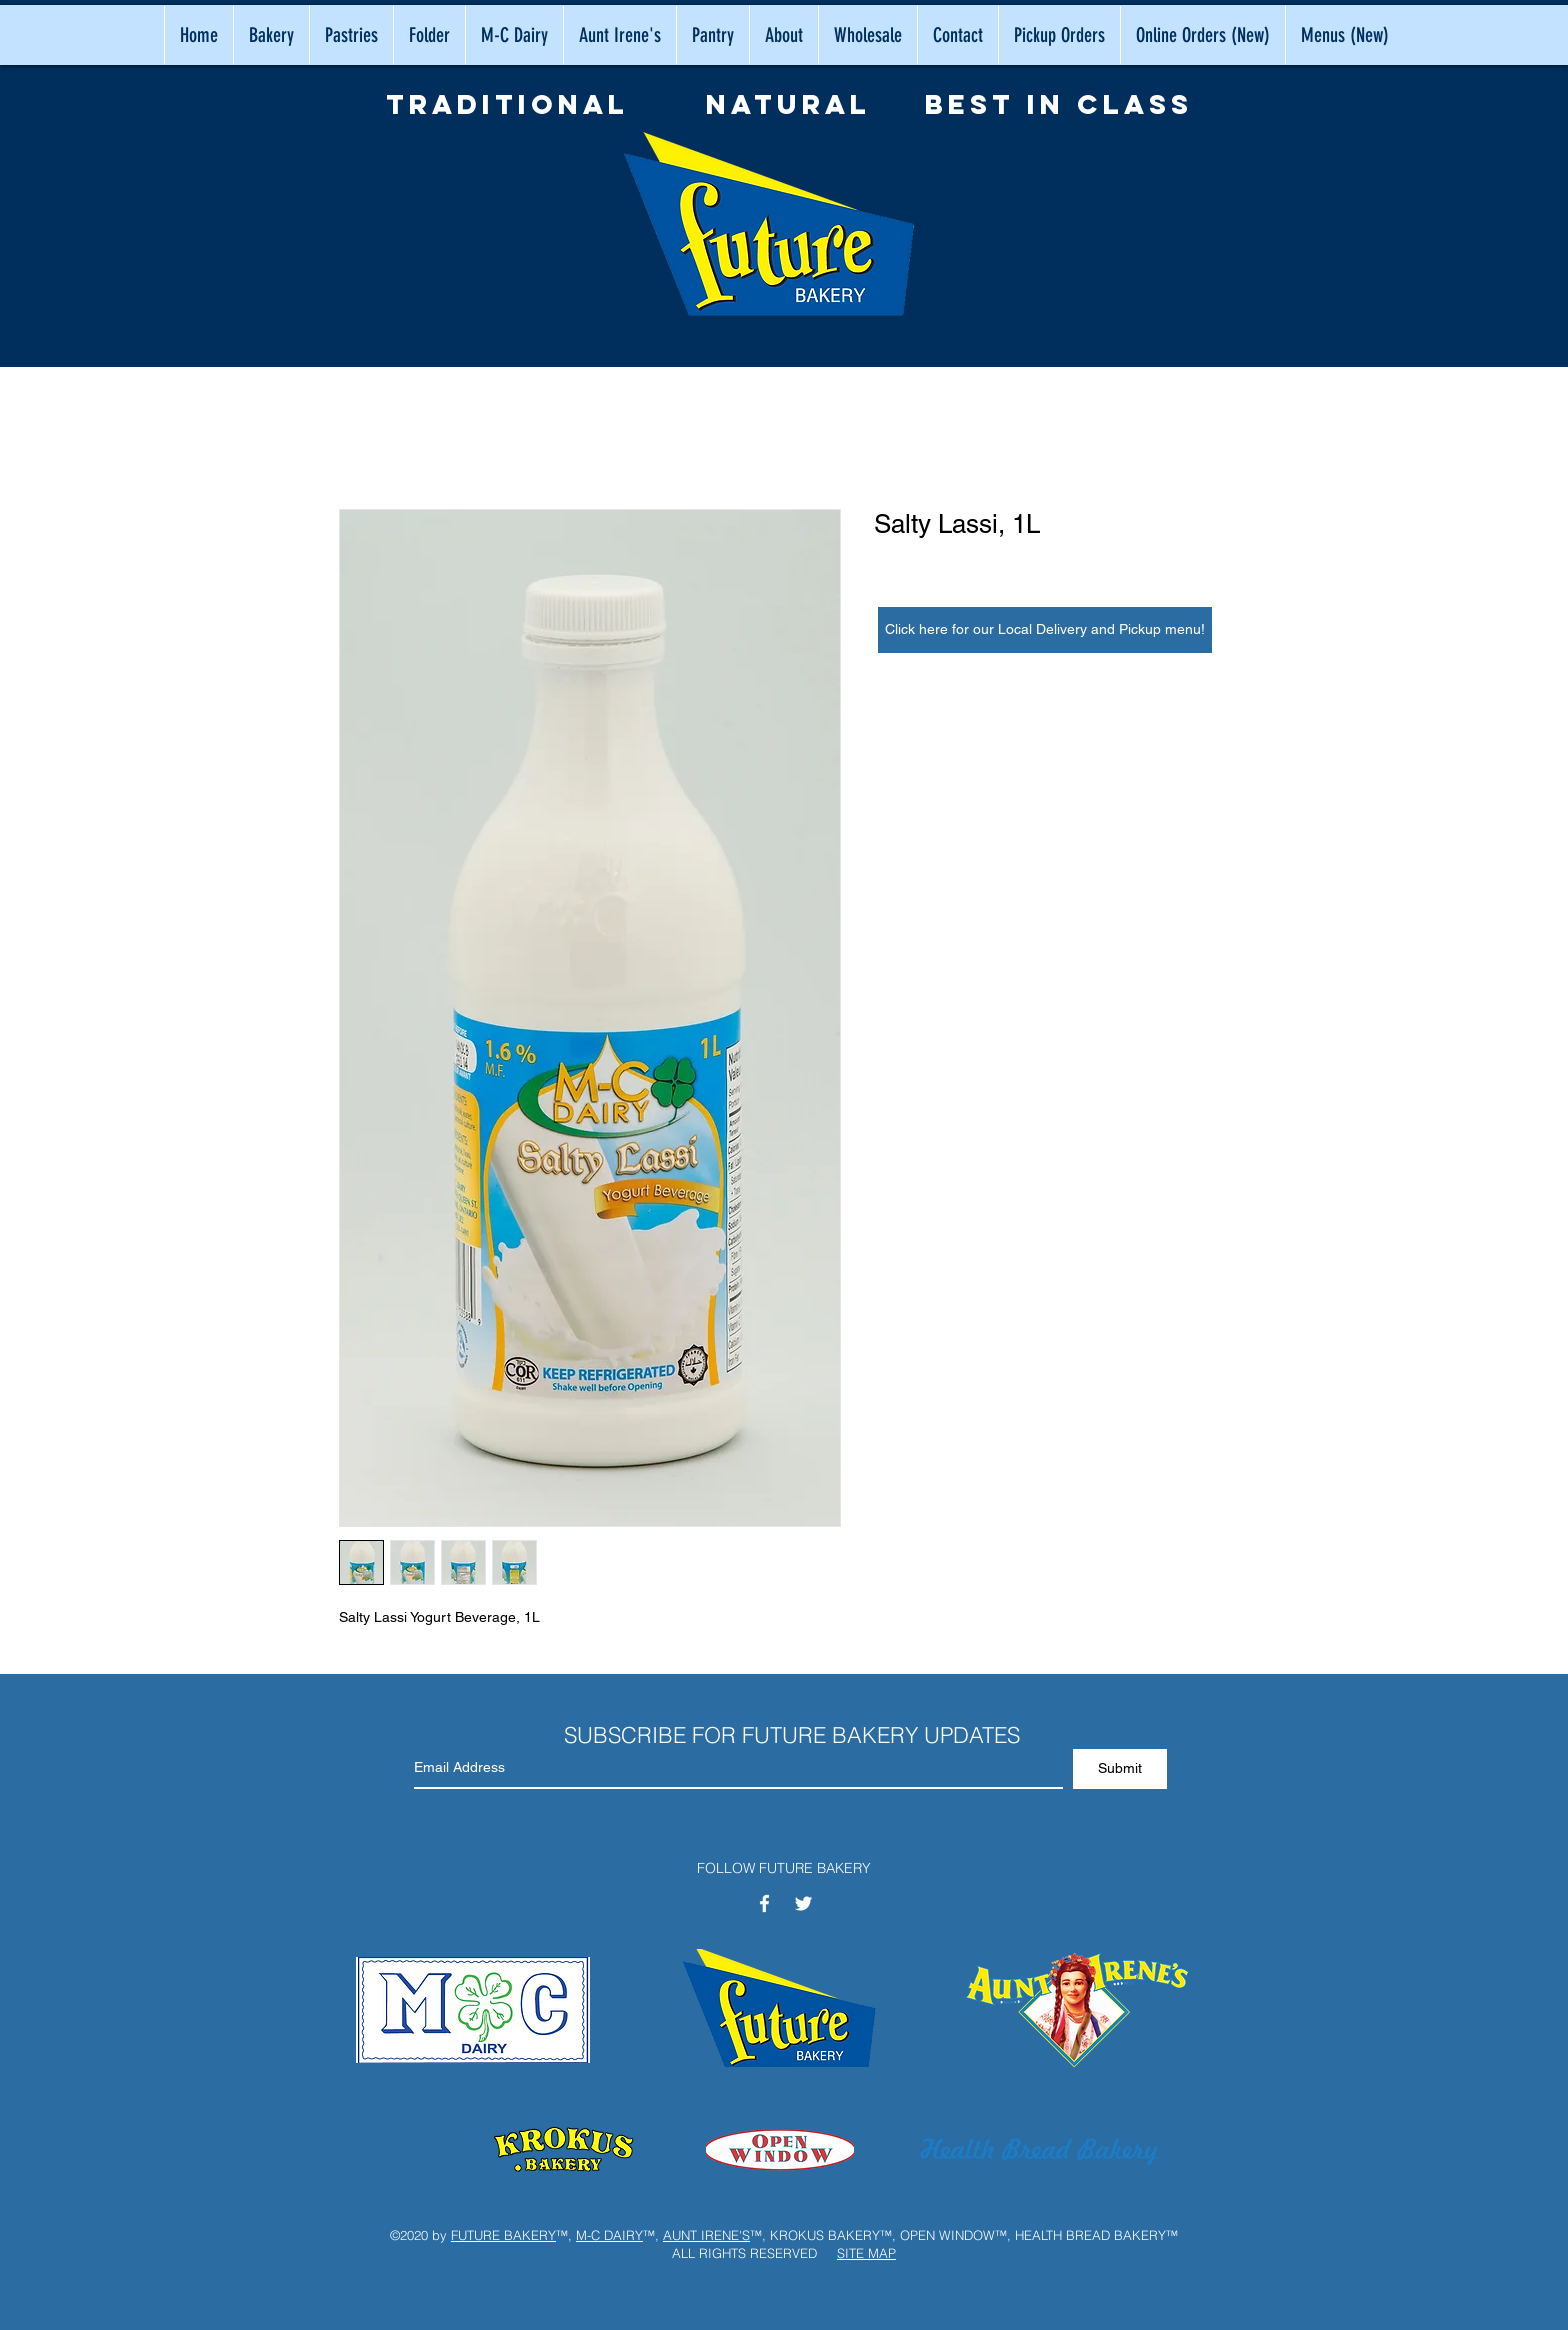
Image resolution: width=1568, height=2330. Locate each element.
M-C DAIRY (609, 2235)
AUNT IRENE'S (706, 2235)
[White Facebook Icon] (764, 1903)
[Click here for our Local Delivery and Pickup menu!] (1045, 630)
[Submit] (1120, 1769)
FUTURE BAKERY (503, 2235)
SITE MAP (866, 2253)
